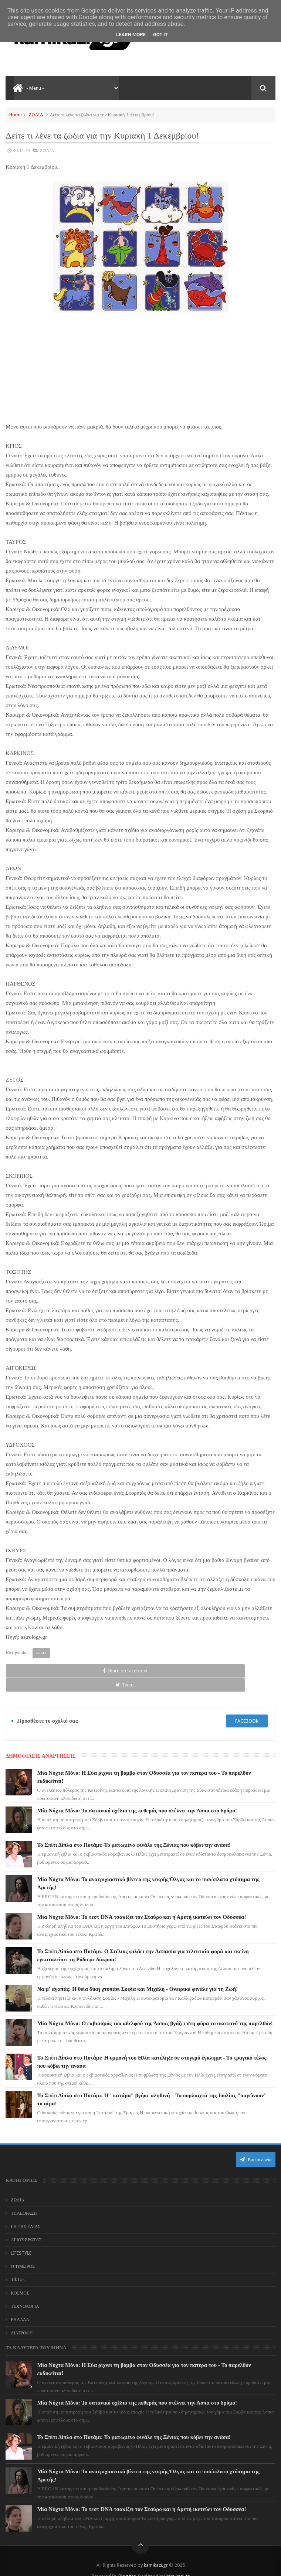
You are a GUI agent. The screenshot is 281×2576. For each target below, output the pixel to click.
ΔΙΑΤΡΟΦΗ (22, 2318)
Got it (160, 34)
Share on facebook (31, 1670)
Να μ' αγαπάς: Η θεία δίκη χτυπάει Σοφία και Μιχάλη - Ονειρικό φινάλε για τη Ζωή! (137, 1975)
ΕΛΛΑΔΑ (20, 2305)
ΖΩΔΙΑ (35, 114)
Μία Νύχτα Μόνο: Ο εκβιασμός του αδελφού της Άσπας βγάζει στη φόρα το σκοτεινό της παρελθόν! (154, 2010)
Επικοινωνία (256, 2145)
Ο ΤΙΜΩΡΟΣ (23, 2252)
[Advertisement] (140, 367)
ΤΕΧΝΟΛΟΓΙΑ (25, 2292)
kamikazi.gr (156, 2551)
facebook (246, 1707)
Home (15, 114)
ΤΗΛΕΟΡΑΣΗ (24, 2199)
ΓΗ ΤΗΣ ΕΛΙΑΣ (25, 2212)
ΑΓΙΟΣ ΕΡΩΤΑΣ (26, 2225)
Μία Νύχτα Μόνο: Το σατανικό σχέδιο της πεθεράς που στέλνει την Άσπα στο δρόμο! (137, 1797)
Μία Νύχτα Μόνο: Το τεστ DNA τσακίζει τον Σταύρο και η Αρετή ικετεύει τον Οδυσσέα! (141, 1903)
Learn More (131, 34)
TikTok (18, 2265)
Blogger (127, 2562)
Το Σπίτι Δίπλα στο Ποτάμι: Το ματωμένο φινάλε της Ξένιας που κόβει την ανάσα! (133, 1831)
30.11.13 (21, 150)
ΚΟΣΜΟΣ (20, 2279)
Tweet (85, 1670)
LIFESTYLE (21, 2239)
